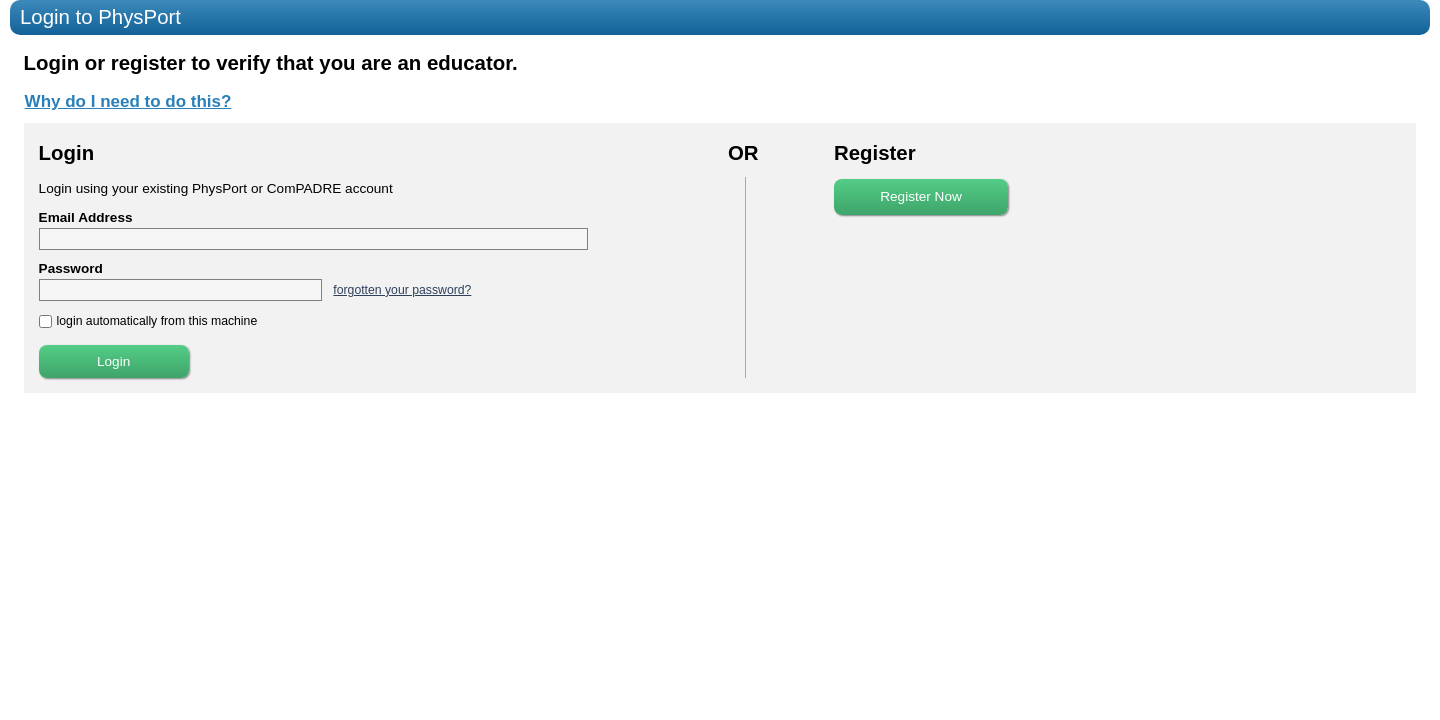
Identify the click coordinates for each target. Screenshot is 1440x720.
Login (113, 361)
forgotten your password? (402, 290)
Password (71, 268)
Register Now (921, 196)
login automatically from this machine (157, 321)
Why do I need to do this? (128, 101)
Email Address (86, 217)
